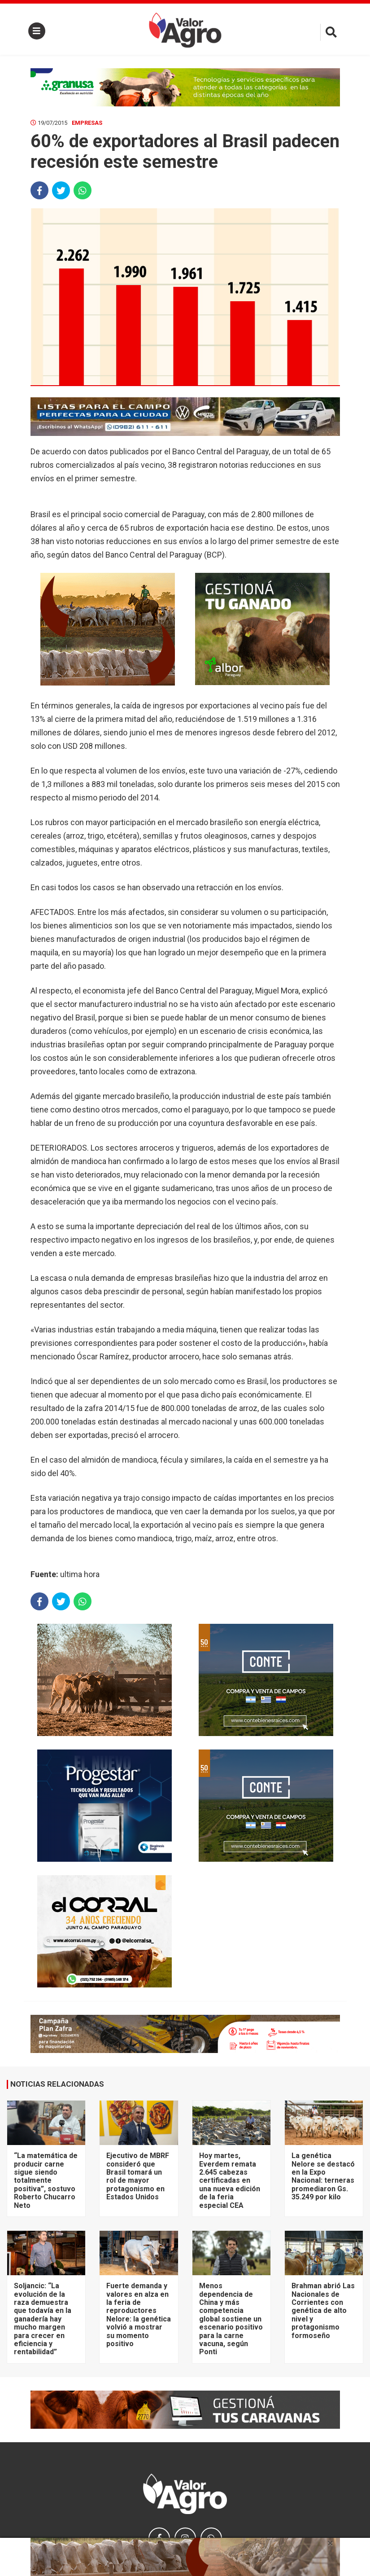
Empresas (87, 122)
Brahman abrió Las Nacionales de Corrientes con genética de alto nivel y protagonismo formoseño (323, 2310)
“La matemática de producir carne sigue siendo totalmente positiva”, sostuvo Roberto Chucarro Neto (46, 2180)
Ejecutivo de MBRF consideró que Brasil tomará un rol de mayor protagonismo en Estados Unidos (137, 2176)
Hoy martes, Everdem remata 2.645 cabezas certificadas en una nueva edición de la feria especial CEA (229, 2180)
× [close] (330, 2543)
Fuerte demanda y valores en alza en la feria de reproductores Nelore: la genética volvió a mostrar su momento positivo (138, 2314)
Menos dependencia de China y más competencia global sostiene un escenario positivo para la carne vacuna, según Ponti (231, 2318)
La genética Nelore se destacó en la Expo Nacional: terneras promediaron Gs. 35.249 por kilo (323, 2176)
